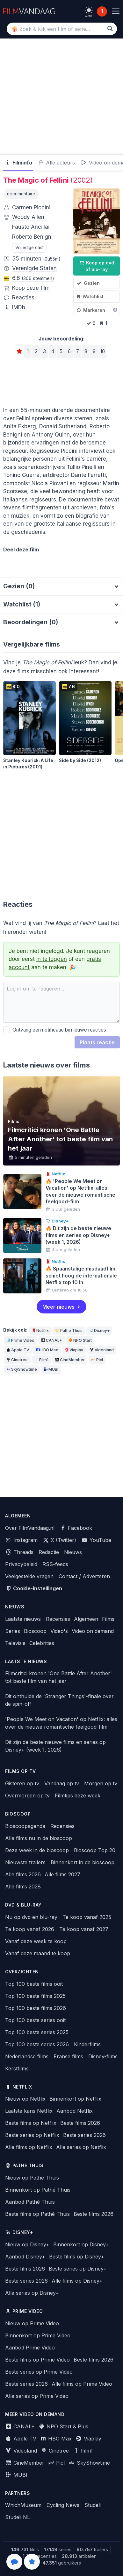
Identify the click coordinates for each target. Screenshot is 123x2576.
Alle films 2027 (62, 1874)
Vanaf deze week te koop (36, 1941)
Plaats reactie (97, 1042)
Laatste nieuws (23, 1619)
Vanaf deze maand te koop (37, 1953)
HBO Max (46, 1350)
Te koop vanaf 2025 (86, 1917)
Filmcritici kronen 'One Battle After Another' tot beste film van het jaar (58, 1677)
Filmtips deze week (77, 1795)
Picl (97, 1359)
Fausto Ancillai (30, 227)
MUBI (50, 1369)
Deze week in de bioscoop (37, 1850)
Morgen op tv (100, 1783)
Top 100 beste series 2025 (37, 2032)
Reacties (23, 297)
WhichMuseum (23, 2505)
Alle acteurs (56, 162)
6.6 (33, 278)
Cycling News (63, 2505)
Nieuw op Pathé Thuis (32, 2177)
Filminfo (18, 162)
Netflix (40, 1330)
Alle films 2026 (23, 1874)
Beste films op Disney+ (76, 2256)
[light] (89, 10)
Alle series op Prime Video (37, 2396)
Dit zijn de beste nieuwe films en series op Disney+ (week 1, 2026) (55, 1746)
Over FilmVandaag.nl (29, 1528)
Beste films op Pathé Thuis (37, 2214)
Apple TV (17, 1350)
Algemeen (86, 1619)
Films (108, 1619)
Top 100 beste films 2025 (35, 1996)
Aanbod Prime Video (30, 2347)
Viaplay (73, 1350)
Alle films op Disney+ (77, 2281)
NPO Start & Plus (64, 2426)
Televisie (15, 1643)
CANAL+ (51, 1340)
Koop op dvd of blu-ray (96, 266)
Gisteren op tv (22, 1783)
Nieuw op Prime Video (32, 2323)
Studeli (92, 2505)
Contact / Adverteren (84, 1576)
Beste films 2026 (80, 2123)
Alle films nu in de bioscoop (38, 1838)
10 (102, 351)
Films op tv (20, 1771)
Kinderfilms (87, 2044)
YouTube (96, 1540)
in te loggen (51, 959)
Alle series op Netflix (81, 2147)
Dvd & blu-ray (23, 1905)
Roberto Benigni (32, 237)
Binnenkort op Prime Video (37, 2335)
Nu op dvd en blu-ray (31, 1917)
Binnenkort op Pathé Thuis (37, 2190)
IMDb (18, 307)
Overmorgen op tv (27, 1795)
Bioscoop (35, 1631)
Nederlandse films (26, 2056)
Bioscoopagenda (25, 1826)
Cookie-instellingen (33, 1588)
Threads (19, 1552)
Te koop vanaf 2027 (83, 1929)
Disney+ (99, 1330)
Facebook (76, 1528)
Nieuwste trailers (25, 1862)
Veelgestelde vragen (29, 1576)
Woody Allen (28, 217)
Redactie (49, 1552)
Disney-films (103, 2056)
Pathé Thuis (69, 1330)
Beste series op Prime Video (39, 2372)
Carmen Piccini (31, 207)
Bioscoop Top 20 (94, 1850)
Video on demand (93, 1631)
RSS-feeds (55, 1564)
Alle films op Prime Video (82, 2384)
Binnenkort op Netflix (75, 2099)
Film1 (41, 1359)
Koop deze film (31, 288)
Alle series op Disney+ (32, 2293)
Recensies (58, 1619)
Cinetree (17, 1359)
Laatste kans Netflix (29, 2111)
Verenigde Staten (34, 268)
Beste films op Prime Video (37, 2359)
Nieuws (73, 1552)
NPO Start (80, 1340)
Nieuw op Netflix (25, 2099)
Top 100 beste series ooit (35, 2020)
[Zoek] (110, 28)
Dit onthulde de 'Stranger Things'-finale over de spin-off (59, 1700)
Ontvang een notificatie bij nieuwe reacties (54, 1029)
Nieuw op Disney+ (27, 2244)
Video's (59, 1631)
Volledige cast (29, 247)
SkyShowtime (21, 1369)
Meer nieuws (58, 1307)
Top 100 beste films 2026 (35, 2008)
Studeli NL (17, 2517)
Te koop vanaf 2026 (29, 1929)
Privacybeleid (21, 1564)
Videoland (101, 1350)
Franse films (68, 2056)
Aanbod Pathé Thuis (30, 2202)
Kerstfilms (17, 2068)
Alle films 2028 (23, 1886)
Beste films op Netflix (30, 2123)
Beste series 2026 (84, 2135)
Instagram (21, 1540)
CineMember (70, 1359)
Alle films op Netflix (28, 2147)
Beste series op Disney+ (78, 2268)
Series (12, 1631)
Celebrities (41, 1643)
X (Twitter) (59, 1540)
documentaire (21, 193)
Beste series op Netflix (32, 2135)
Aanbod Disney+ (25, 2256)
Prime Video (20, 1340)
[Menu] (115, 11)
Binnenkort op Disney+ (81, 2244)
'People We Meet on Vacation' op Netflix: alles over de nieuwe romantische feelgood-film (61, 1723)
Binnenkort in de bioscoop (82, 1862)
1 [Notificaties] (102, 11)
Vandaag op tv (61, 1783)
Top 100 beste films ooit (34, 1984)
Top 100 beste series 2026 (37, 2044)
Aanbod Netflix (74, 2111)
